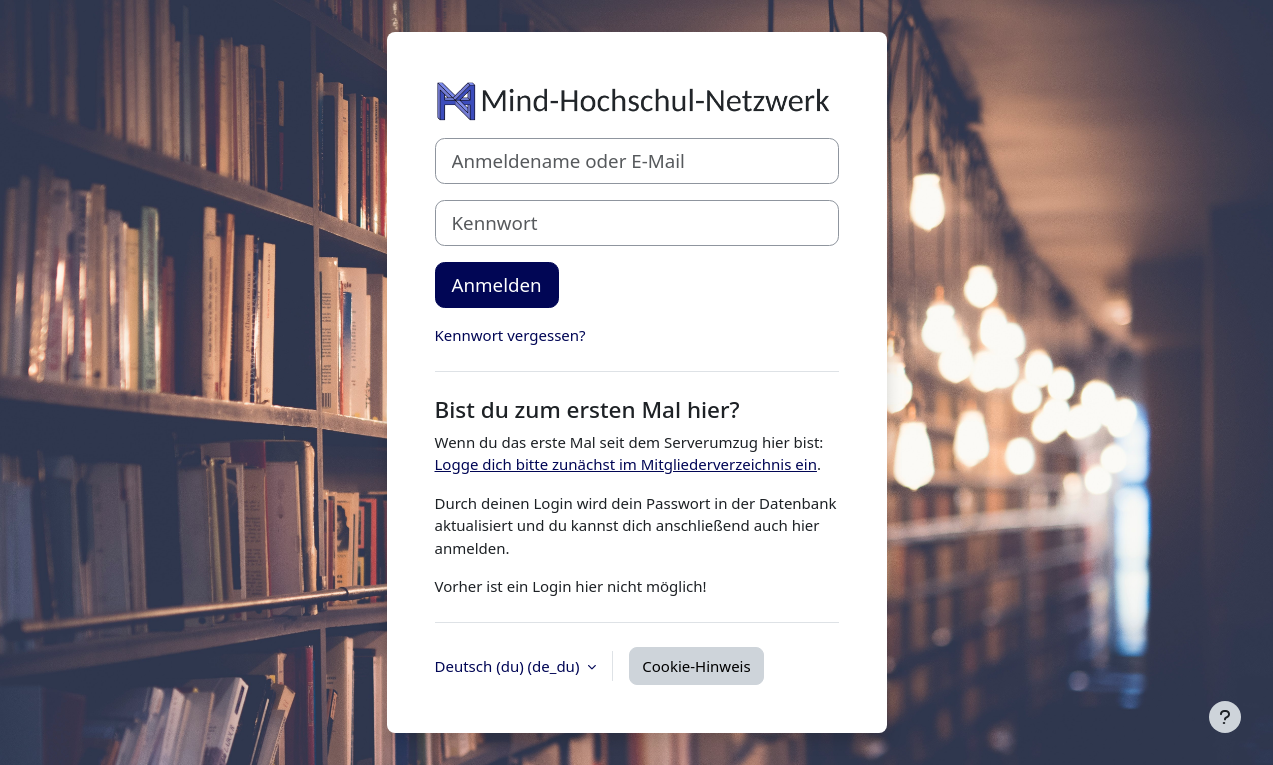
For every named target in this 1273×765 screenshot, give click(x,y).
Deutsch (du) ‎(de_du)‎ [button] (509, 666)
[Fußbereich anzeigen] (1225, 717)
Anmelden (497, 284)
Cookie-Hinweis (696, 666)
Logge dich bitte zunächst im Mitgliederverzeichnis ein (626, 464)
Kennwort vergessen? (510, 335)
